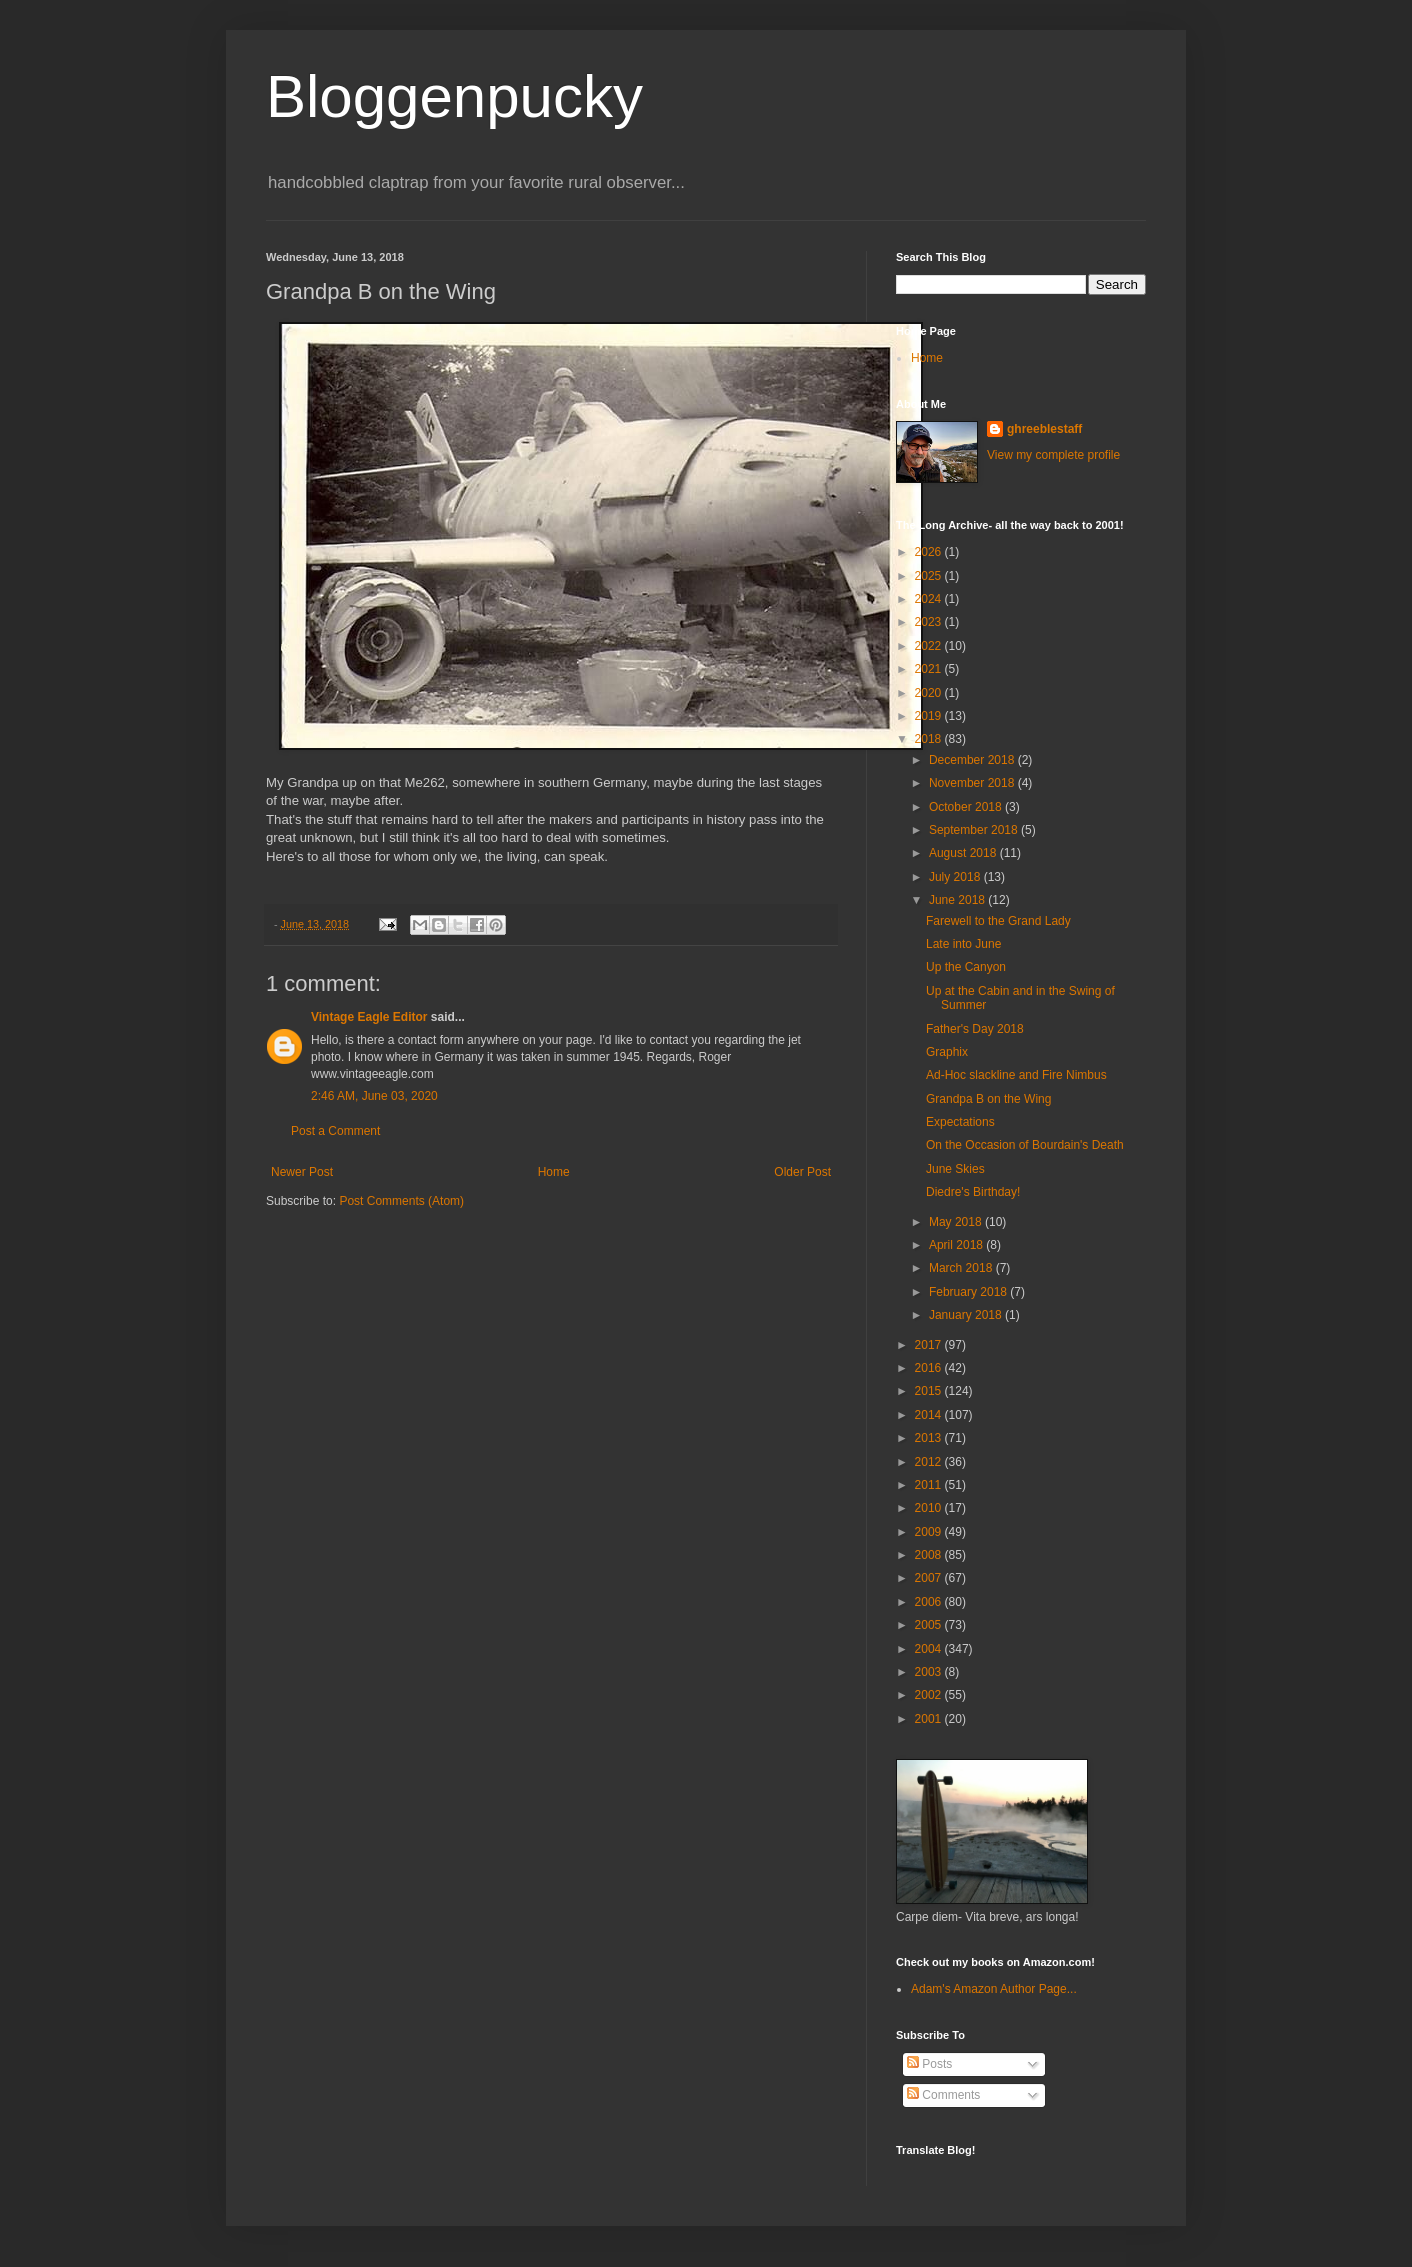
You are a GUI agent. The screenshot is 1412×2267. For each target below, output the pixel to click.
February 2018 (969, 1292)
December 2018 (973, 760)
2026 (930, 552)
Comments (943, 2095)
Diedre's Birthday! (973, 1192)
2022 (930, 646)
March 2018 (962, 1268)
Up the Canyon (966, 967)
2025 (930, 576)
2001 (930, 1719)
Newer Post (302, 1172)
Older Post (802, 1172)
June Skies (955, 1169)
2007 (930, 1578)
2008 (930, 1555)
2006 (930, 1602)
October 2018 (967, 807)
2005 (930, 1625)
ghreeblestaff (1044, 429)
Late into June (963, 944)
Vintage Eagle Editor (369, 1017)
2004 (930, 1649)
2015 (930, 1391)
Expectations (960, 1122)
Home (554, 1172)
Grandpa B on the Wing (988, 1099)
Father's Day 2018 (975, 1029)
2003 (930, 1672)
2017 (930, 1345)
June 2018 (958, 900)
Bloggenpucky (454, 96)
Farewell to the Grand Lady (998, 921)
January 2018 (967, 1315)
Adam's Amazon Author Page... (994, 1989)
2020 (930, 693)
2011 (930, 1485)
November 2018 (973, 783)
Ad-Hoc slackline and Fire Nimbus (1016, 1075)
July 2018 (956, 877)
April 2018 (957, 1245)
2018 (930, 739)
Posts (929, 2064)
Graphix (947, 1052)
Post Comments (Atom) (401, 1201)
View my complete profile (1053, 455)
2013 (930, 1438)
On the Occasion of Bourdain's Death (1025, 1145)
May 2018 (957, 1222)
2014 (930, 1415)
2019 (930, 716)
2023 (930, 622)
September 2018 (975, 830)
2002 (930, 1695)
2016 (930, 1368)
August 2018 (964, 853)
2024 (930, 599)
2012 (930, 1462)
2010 (930, 1508)
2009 (930, 1532)
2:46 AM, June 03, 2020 (374, 1096)
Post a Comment (335, 1131)
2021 (930, 669)
